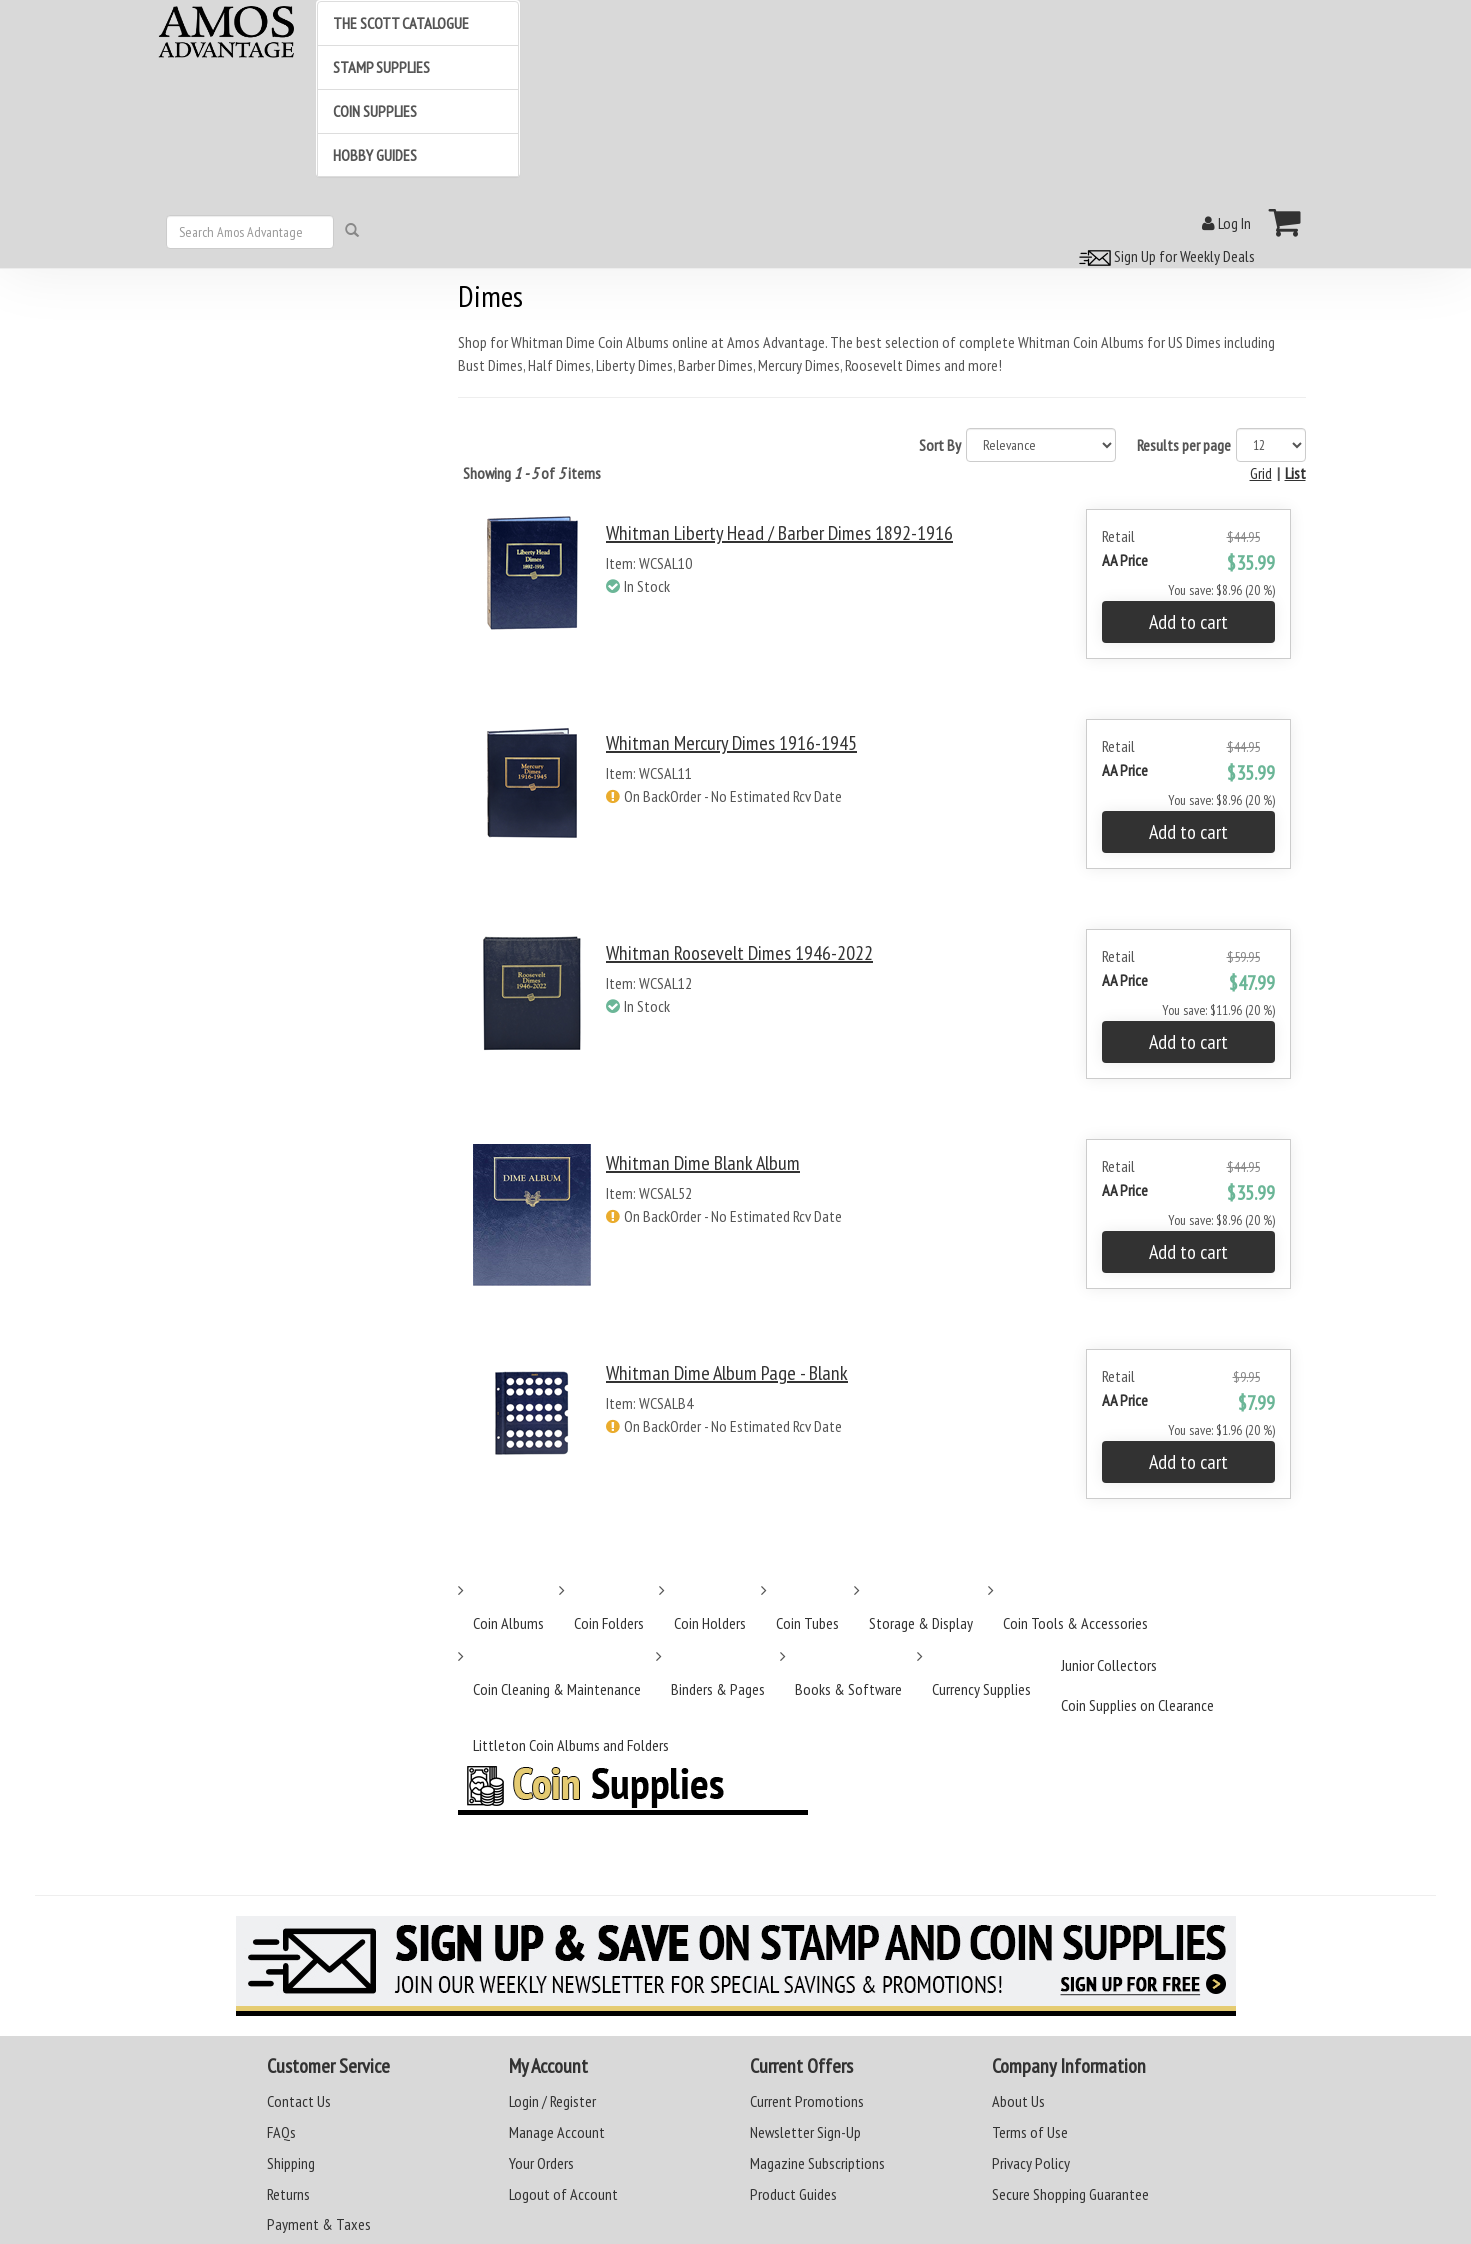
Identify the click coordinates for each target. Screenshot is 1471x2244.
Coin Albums (508, 1623)
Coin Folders (609, 1623)
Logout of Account (563, 2194)
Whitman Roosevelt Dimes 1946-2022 (739, 953)
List (1295, 473)
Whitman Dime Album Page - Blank (727, 1373)
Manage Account (557, 2132)
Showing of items (532, 473)
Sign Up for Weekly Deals (1164, 256)
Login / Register (552, 2101)
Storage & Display (921, 1623)
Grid (1261, 473)
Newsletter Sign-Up (805, 2132)
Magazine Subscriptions (817, 2163)
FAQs (281, 2132)
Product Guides (793, 2194)
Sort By (940, 445)
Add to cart (1188, 622)
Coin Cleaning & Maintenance (557, 1689)
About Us (1018, 2101)
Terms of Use (1030, 2132)
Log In (1226, 223)
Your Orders (541, 2163)
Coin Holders (710, 1623)
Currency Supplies (981, 1689)
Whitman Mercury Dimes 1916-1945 (731, 743)
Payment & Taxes (319, 2224)
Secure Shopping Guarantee (1070, 2194)
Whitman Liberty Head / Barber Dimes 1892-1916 (779, 533)
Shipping (291, 2163)
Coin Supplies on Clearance (1137, 1705)
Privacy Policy (1031, 2163)
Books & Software (848, 1689)
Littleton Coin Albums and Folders (571, 1745)
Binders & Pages (718, 1689)
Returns (288, 2194)
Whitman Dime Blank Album (703, 1163)
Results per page (1184, 445)
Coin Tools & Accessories (1075, 1623)
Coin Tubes (807, 1623)
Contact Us (299, 2101)
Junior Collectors (1109, 1665)
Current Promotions (807, 2101)
